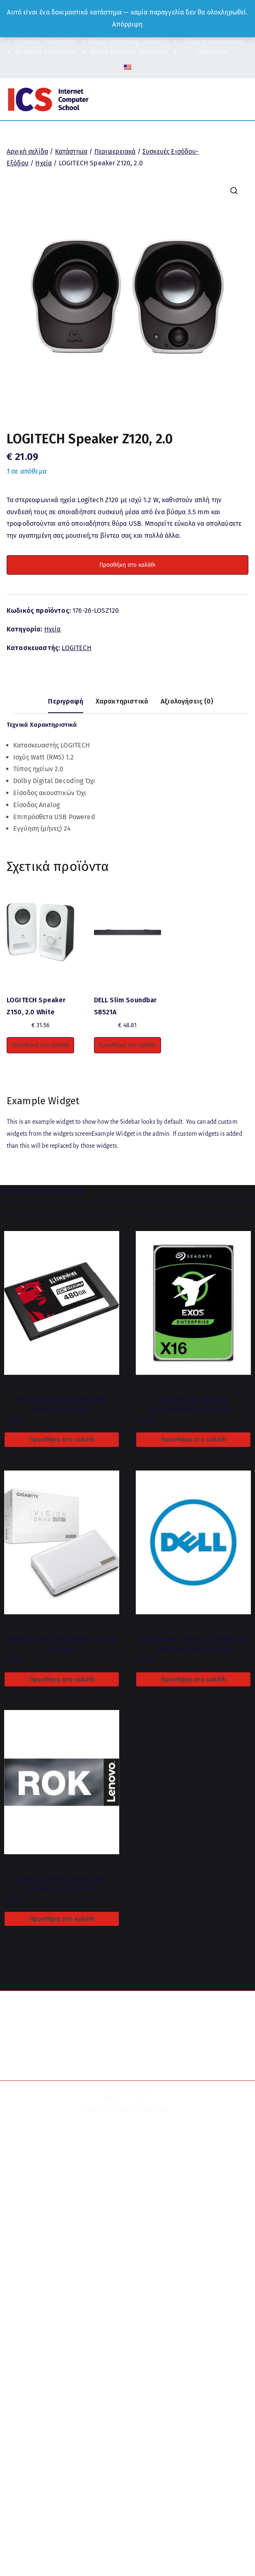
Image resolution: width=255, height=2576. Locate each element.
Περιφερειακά (115, 151)
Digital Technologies (144, 2110)
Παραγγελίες (214, 52)
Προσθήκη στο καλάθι (127, 564)
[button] (234, 190)
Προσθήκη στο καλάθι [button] (40, 1045)
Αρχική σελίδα (27, 151)
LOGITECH (76, 648)
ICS (151, 2096)
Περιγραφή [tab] (65, 701)
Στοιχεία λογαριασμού (214, 41)
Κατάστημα (71, 151)
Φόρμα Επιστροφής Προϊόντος (129, 41)
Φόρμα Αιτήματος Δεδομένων (129, 52)
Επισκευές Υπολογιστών (45, 41)
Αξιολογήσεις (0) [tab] (187, 701)
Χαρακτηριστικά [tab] (122, 701)
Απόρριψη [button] (127, 24)
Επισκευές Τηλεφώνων (46, 52)
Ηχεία (43, 163)
